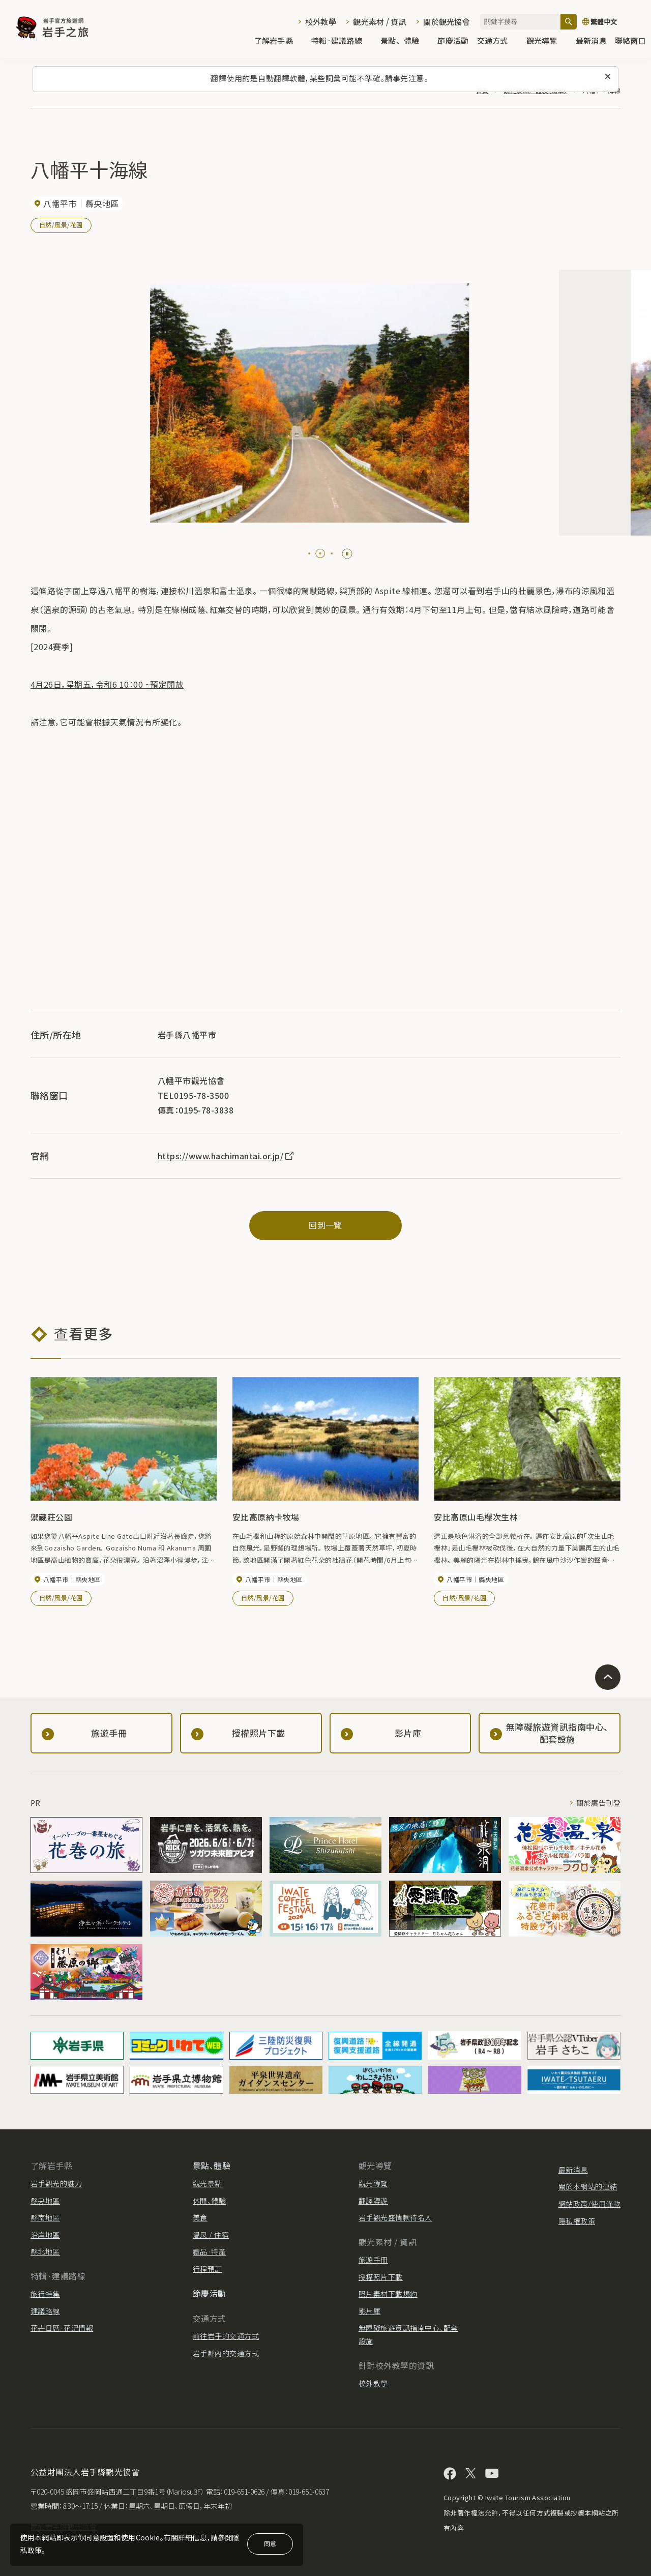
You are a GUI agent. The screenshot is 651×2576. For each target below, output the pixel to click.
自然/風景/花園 (61, 224)
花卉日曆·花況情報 (62, 2328)
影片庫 (369, 2311)
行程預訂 (207, 2269)
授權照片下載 (381, 2277)
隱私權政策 (576, 2221)
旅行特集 (45, 2294)
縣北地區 (45, 2251)
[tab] (309, 553)
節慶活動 (452, 41)
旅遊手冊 (373, 2260)
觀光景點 (207, 2183)
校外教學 (320, 21)
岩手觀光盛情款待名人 (395, 2217)
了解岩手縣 (278, 41)
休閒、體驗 (209, 2201)
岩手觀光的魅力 (56, 2183)
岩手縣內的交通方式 (226, 2353)
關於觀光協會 (446, 21)
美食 (200, 2217)
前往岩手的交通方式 (226, 2336)
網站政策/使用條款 (589, 2204)
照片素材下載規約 (388, 2294)
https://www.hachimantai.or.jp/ (226, 1156)
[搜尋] (568, 22)
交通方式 (497, 41)
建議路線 (45, 2311)
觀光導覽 (547, 41)
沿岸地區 (45, 2235)
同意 (270, 2543)
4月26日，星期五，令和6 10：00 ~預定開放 (107, 684)
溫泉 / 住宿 (211, 2235)
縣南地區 (45, 2217)
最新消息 (591, 41)
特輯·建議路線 (341, 41)
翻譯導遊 (373, 2201)
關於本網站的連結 (587, 2186)
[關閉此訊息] (608, 77)
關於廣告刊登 (598, 1803)
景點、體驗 (404, 41)
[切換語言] (611, 22)
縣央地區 (45, 2201)
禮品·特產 (209, 2251)
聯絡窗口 (630, 41)
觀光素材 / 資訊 (379, 21)
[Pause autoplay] (347, 553)
